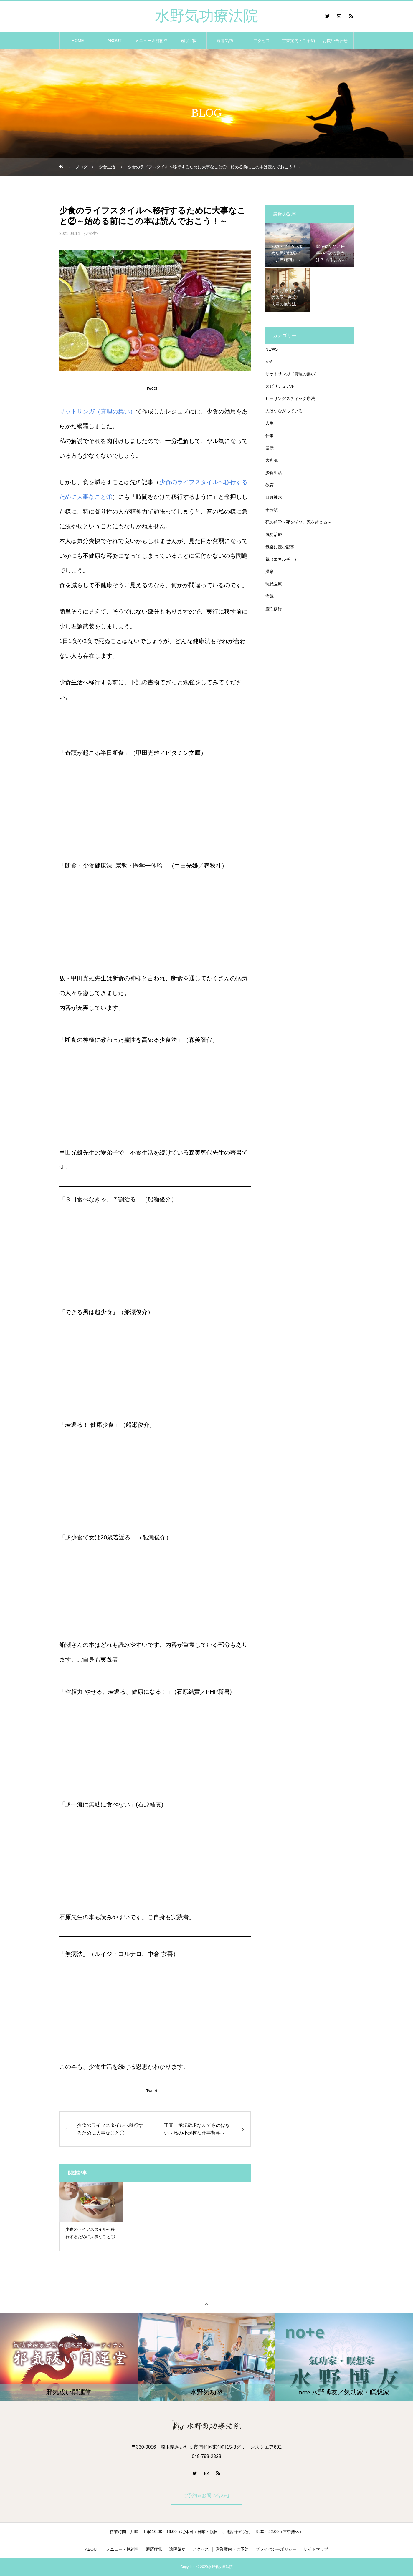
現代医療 (273, 584)
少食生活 (92, 233)
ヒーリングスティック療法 (290, 398)
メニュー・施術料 (122, 2549)
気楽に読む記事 (279, 546)
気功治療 (273, 534)
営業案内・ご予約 (298, 40)
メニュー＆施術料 (151, 40)
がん (269, 361)
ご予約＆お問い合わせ (206, 2495)
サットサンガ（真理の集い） (97, 411)
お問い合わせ (335, 40)
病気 (269, 596)
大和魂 (271, 460)
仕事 (269, 435)
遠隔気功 (225, 40)
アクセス (261, 40)
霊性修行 (273, 608)
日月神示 (273, 497)
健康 (269, 448)
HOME (78, 40)
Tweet (151, 388)
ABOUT (115, 40)
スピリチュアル (279, 386)
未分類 (271, 509)
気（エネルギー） (281, 559)
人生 (269, 423)
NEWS (271, 349)
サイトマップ (315, 2549)
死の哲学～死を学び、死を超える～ (298, 522)
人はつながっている (284, 410)
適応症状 (188, 40)
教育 (269, 485)
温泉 (269, 571)
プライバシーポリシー (276, 2549)
